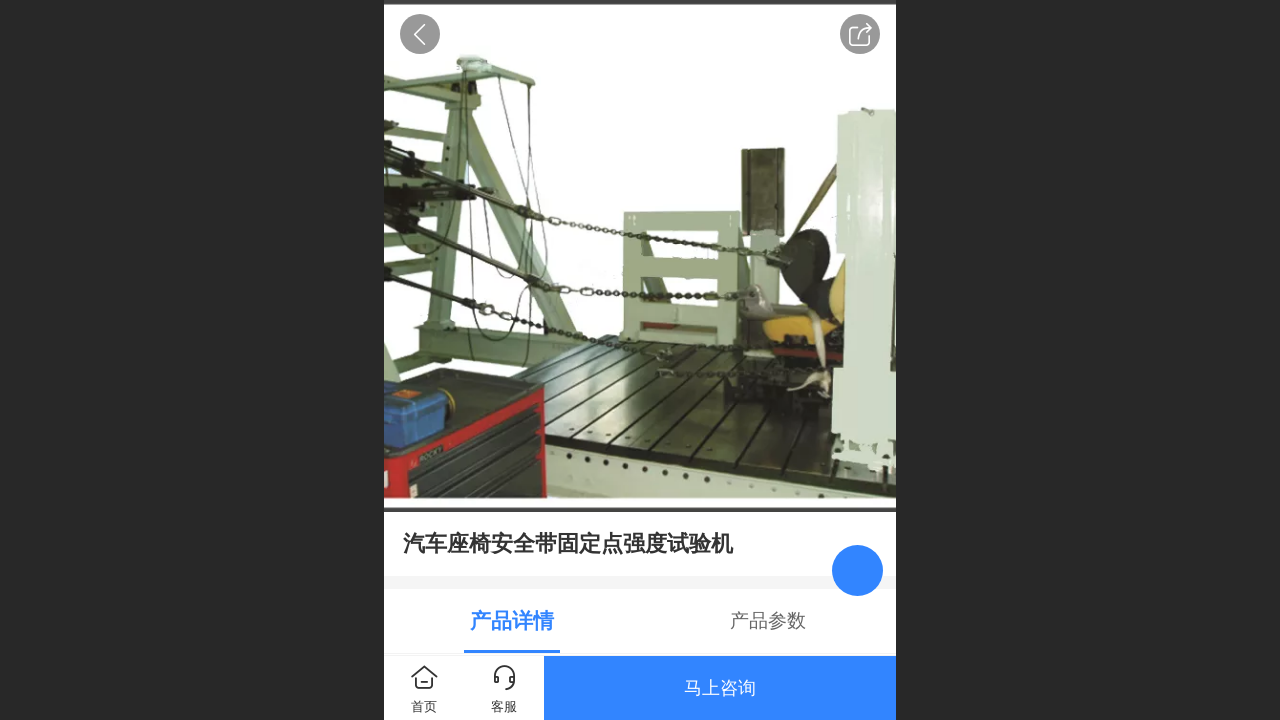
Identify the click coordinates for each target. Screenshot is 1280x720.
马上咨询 (720, 688)
